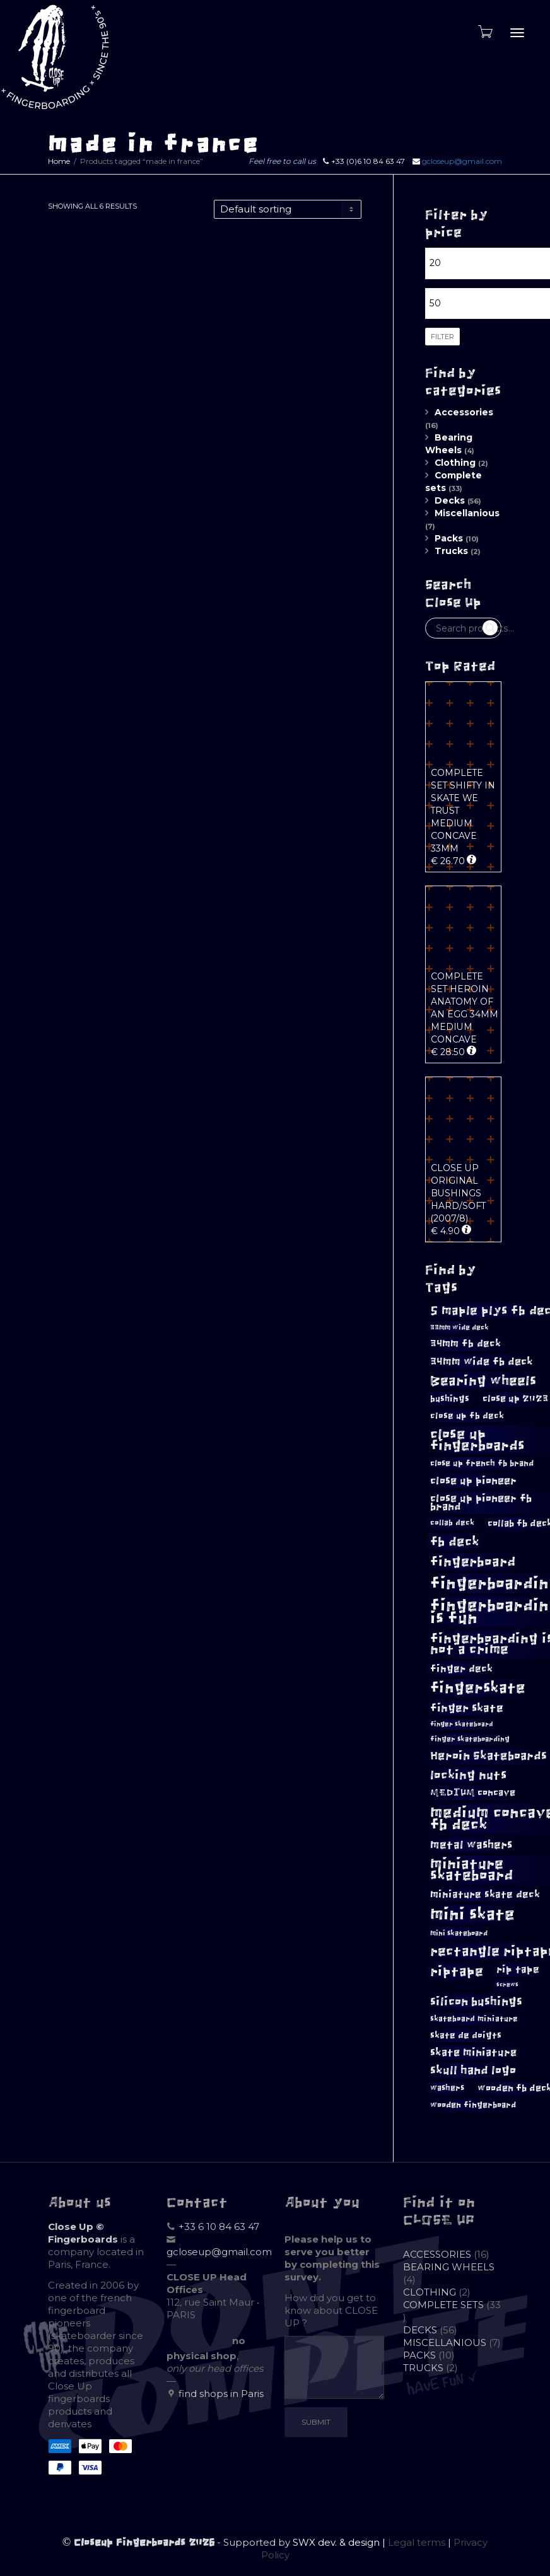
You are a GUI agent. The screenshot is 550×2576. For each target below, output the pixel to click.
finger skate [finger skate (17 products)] (466, 1708)
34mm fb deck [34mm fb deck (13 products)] (465, 1343)
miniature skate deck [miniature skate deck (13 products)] (485, 1894)
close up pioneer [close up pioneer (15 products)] (473, 1480)
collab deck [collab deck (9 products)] (452, 1522)
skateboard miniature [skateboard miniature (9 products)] (474, 2018)
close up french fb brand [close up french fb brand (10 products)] (482, 1463)
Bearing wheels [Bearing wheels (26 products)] (483, 1380)
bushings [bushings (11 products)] (449, 1399)
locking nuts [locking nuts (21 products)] (468, 1775)
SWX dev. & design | (340, 2542)
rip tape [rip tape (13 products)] (517, 1969)
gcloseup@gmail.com (462, 161)
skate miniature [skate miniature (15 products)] (473, 2052)
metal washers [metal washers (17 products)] (471, 1845)
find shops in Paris (221, 2394)
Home (59, 161)
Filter (442, 336)
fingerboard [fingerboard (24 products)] (472, 1561)
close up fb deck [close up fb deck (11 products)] (467, 1416)
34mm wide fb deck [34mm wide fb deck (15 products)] (481, 1361)
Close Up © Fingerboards (83, 2233)
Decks (450, 500)
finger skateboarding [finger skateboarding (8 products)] (470, 1739)
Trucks (451, 551)
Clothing (455, 462)
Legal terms (416, 2542)
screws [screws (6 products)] (507, 1985)
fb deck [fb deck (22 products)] (454, 1542)
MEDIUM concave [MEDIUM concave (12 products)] (472, 1793)
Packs (449, 538)
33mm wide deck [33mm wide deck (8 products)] (459, 1327)
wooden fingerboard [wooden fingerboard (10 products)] (473, 2105)
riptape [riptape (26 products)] (456, 1971)
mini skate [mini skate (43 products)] (472, 1914)
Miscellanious (467, 513)
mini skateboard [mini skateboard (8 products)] (459, 1933)
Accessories (464, 412)
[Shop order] (287, 209)
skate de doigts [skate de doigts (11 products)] (465, 2035)
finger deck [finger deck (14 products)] (461, 1668)
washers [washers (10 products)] (447, 2088)
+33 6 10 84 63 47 (218, 2226)
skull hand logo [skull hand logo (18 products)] (473, 2070)
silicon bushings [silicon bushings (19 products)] (476, 2001)
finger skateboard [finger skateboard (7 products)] (461, 1724)
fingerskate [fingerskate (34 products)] (477, 1688)
